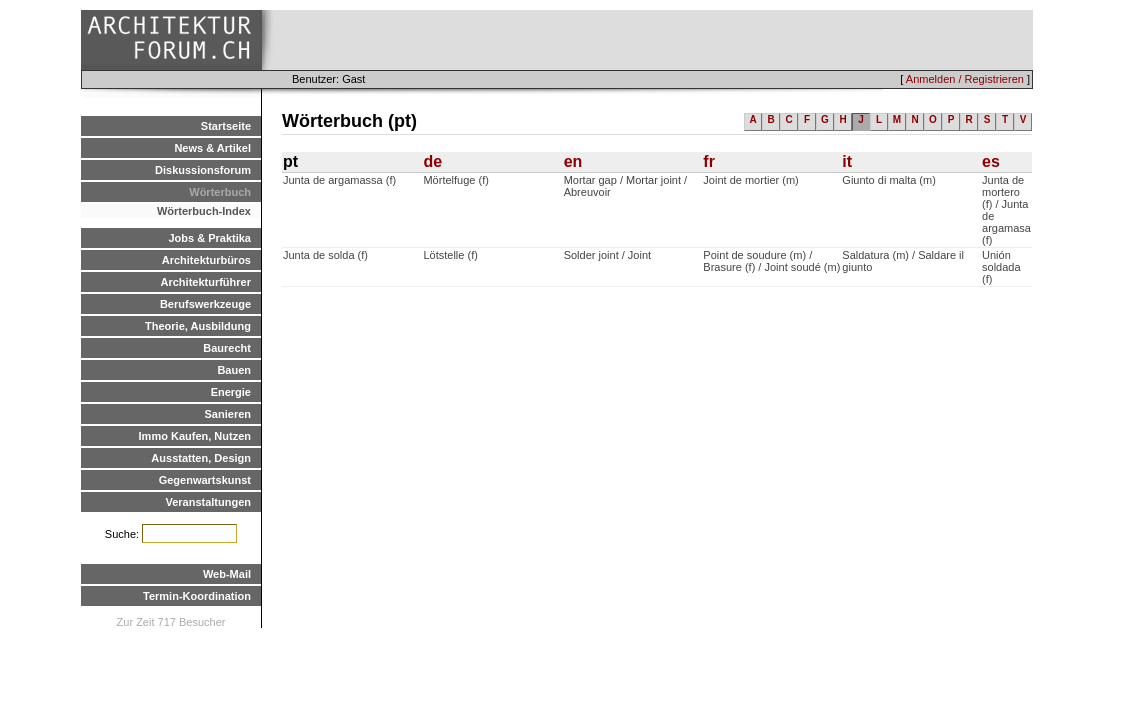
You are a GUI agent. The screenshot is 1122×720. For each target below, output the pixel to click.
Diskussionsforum (203, 170)
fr (709, 161)
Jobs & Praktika (209, 238)
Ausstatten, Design (201, 458)
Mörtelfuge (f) (455, 180)
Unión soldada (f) (1001, 267)
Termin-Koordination (197, 596)
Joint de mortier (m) (750, 180)
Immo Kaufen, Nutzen (195, 436)
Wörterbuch (220, 192)
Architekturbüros (206, 260)
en (573, 161)
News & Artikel (212, 148)
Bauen (234, 370)
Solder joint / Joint (607, 255)
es (991, 161)
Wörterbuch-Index (204, 211)
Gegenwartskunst (205, 480)
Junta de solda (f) (325, 255)
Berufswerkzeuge (205, 304)
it (847, 161)
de (432, 161)
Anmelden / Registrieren (965, 79)
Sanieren (228, 414)
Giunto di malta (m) (889, 180)
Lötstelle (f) (450, 255)
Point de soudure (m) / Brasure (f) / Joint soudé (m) (771, 261)
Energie (231, 392)
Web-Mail (227, 574)
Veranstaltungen (208, 502)
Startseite (226, 126)
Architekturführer (206, 282)
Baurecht (227, 348)
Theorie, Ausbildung (198, 326)
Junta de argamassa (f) (339, 180)
